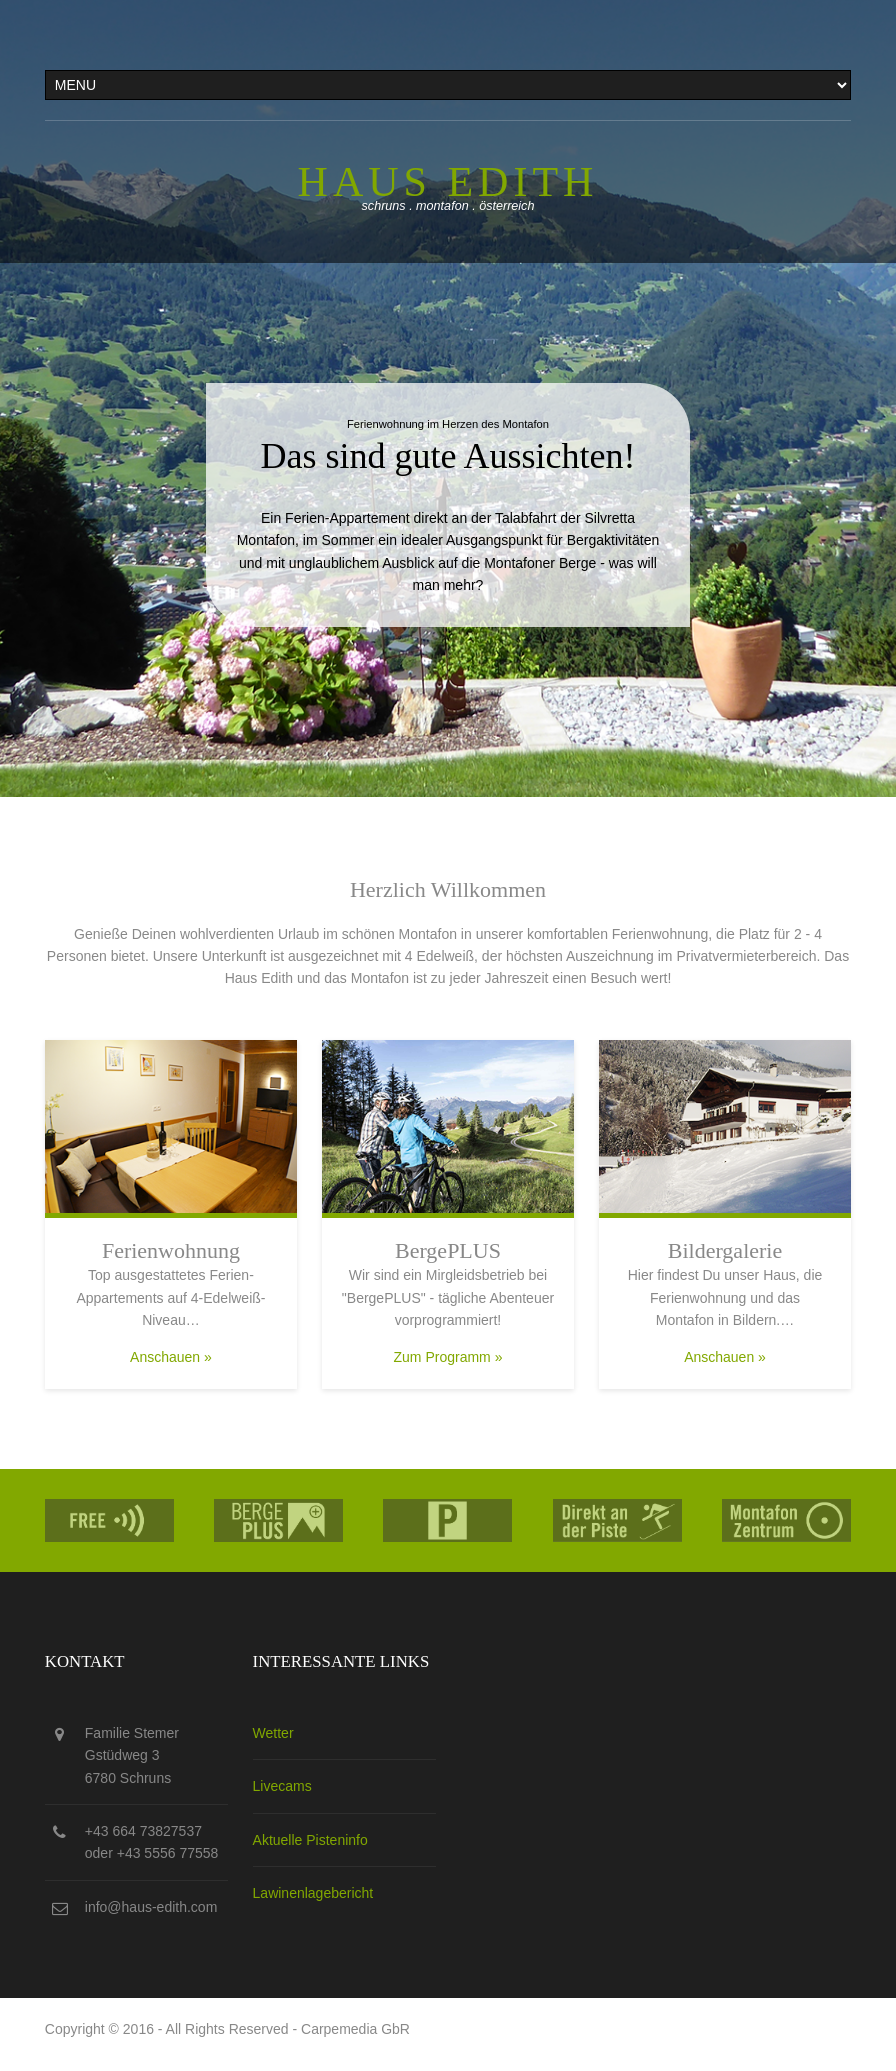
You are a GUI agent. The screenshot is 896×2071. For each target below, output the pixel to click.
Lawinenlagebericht (313, 1893)
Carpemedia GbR (355, 2029)
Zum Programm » (448, 1357)
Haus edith (448, 182)
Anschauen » (171, 1357)
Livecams (282, 1786)
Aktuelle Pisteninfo (310, 1840)
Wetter (273, 1733)
